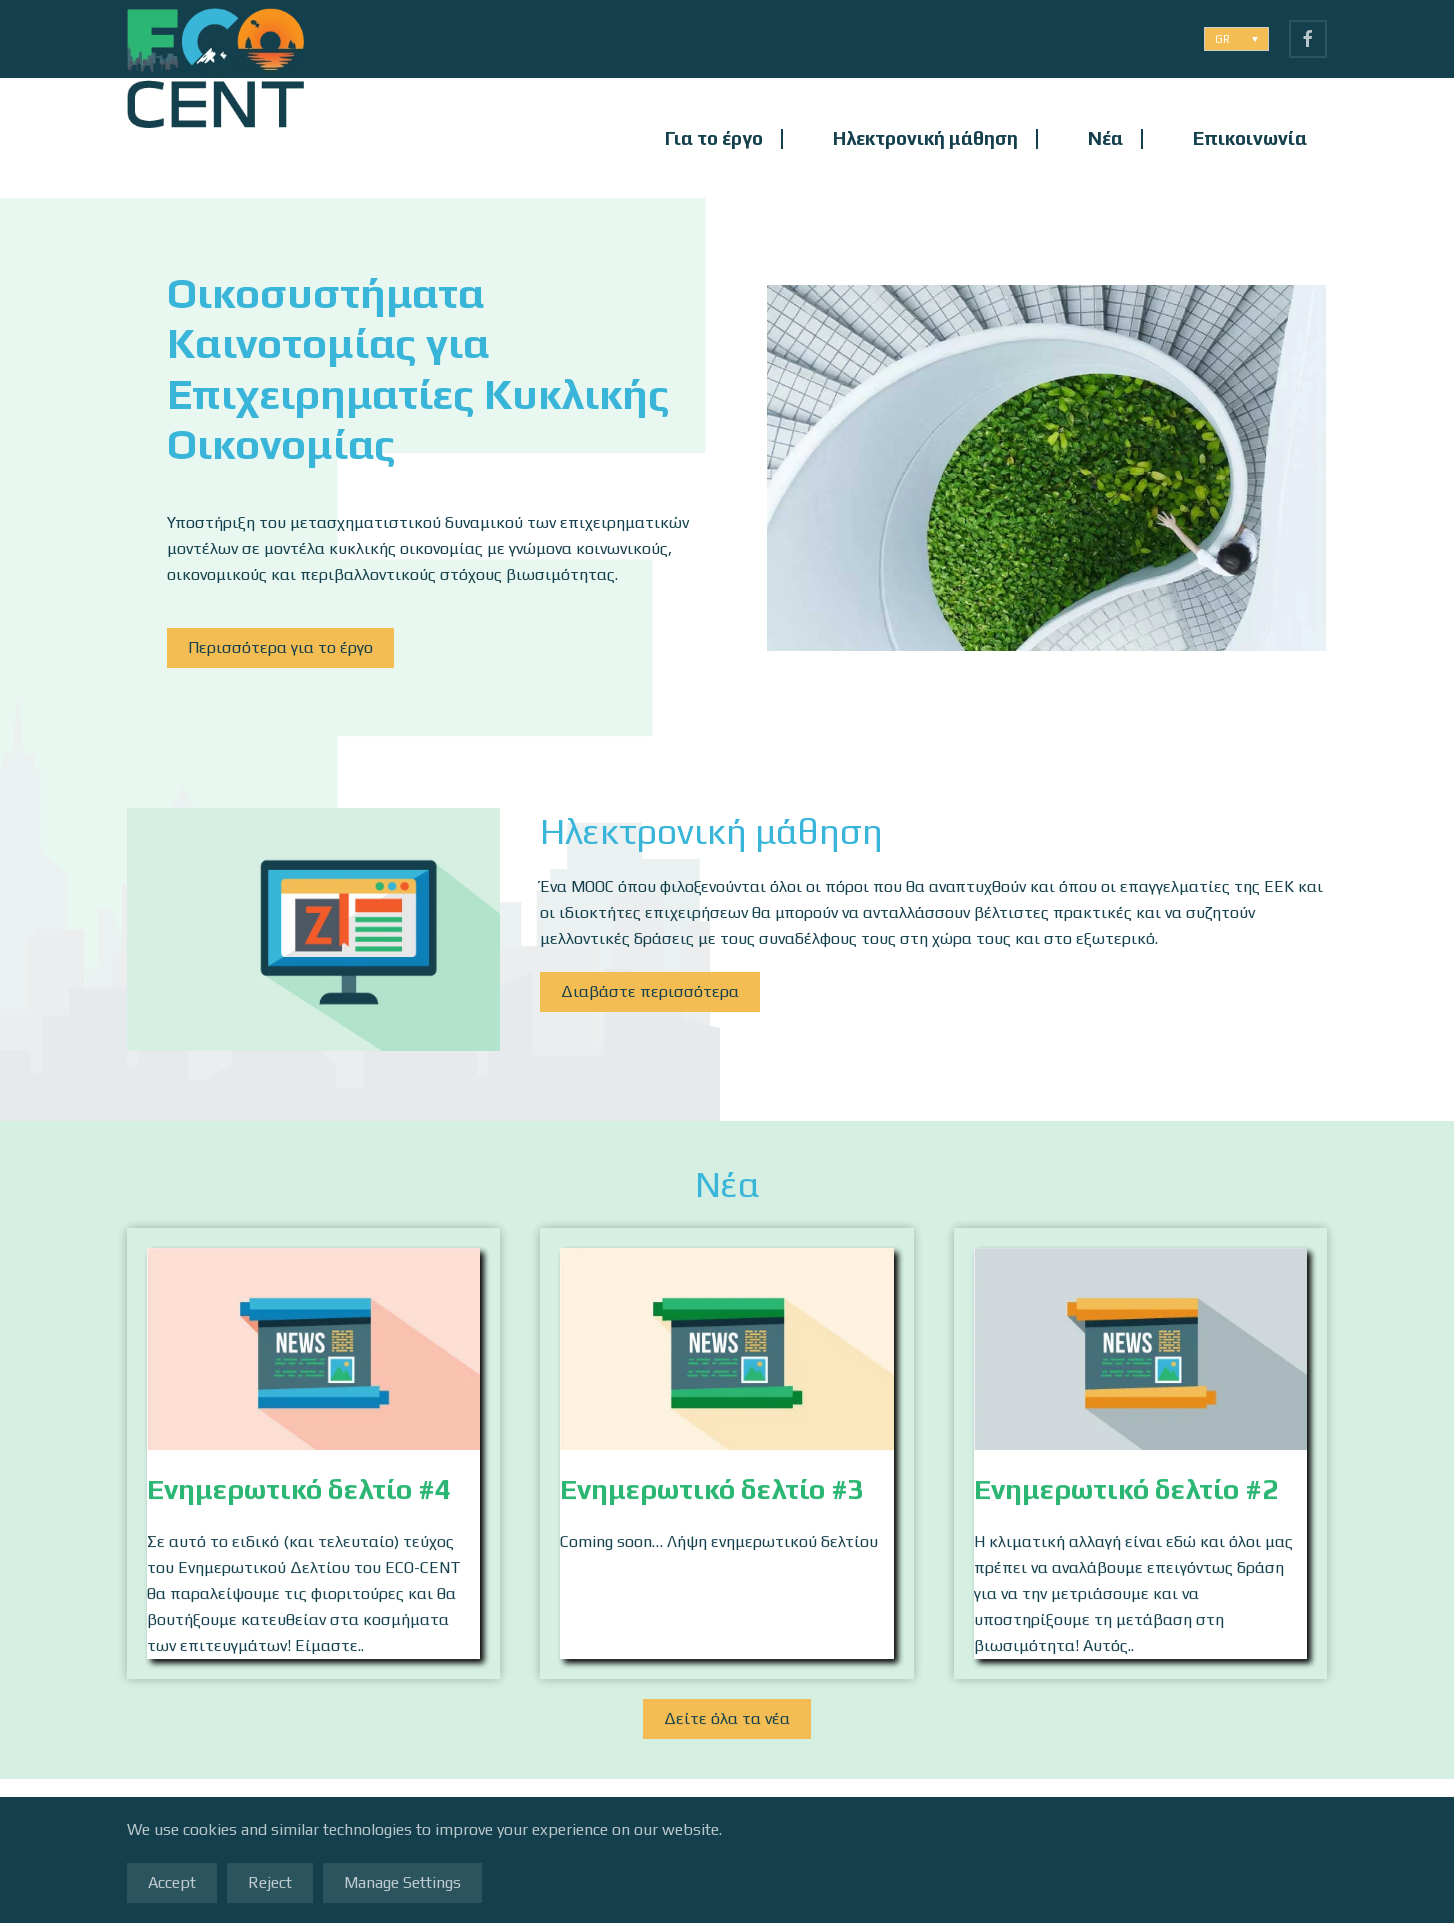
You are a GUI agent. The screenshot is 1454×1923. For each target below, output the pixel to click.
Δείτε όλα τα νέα (727, 1720)
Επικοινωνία (1250, 138)
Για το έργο (714, 138)
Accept (172, 1882)
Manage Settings (402, 1882)
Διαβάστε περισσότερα (650, 991)
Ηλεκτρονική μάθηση (925, 138)
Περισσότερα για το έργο (280, 647)
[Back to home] (215, 138)
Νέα (1105, 138)
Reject (270, 1882)
